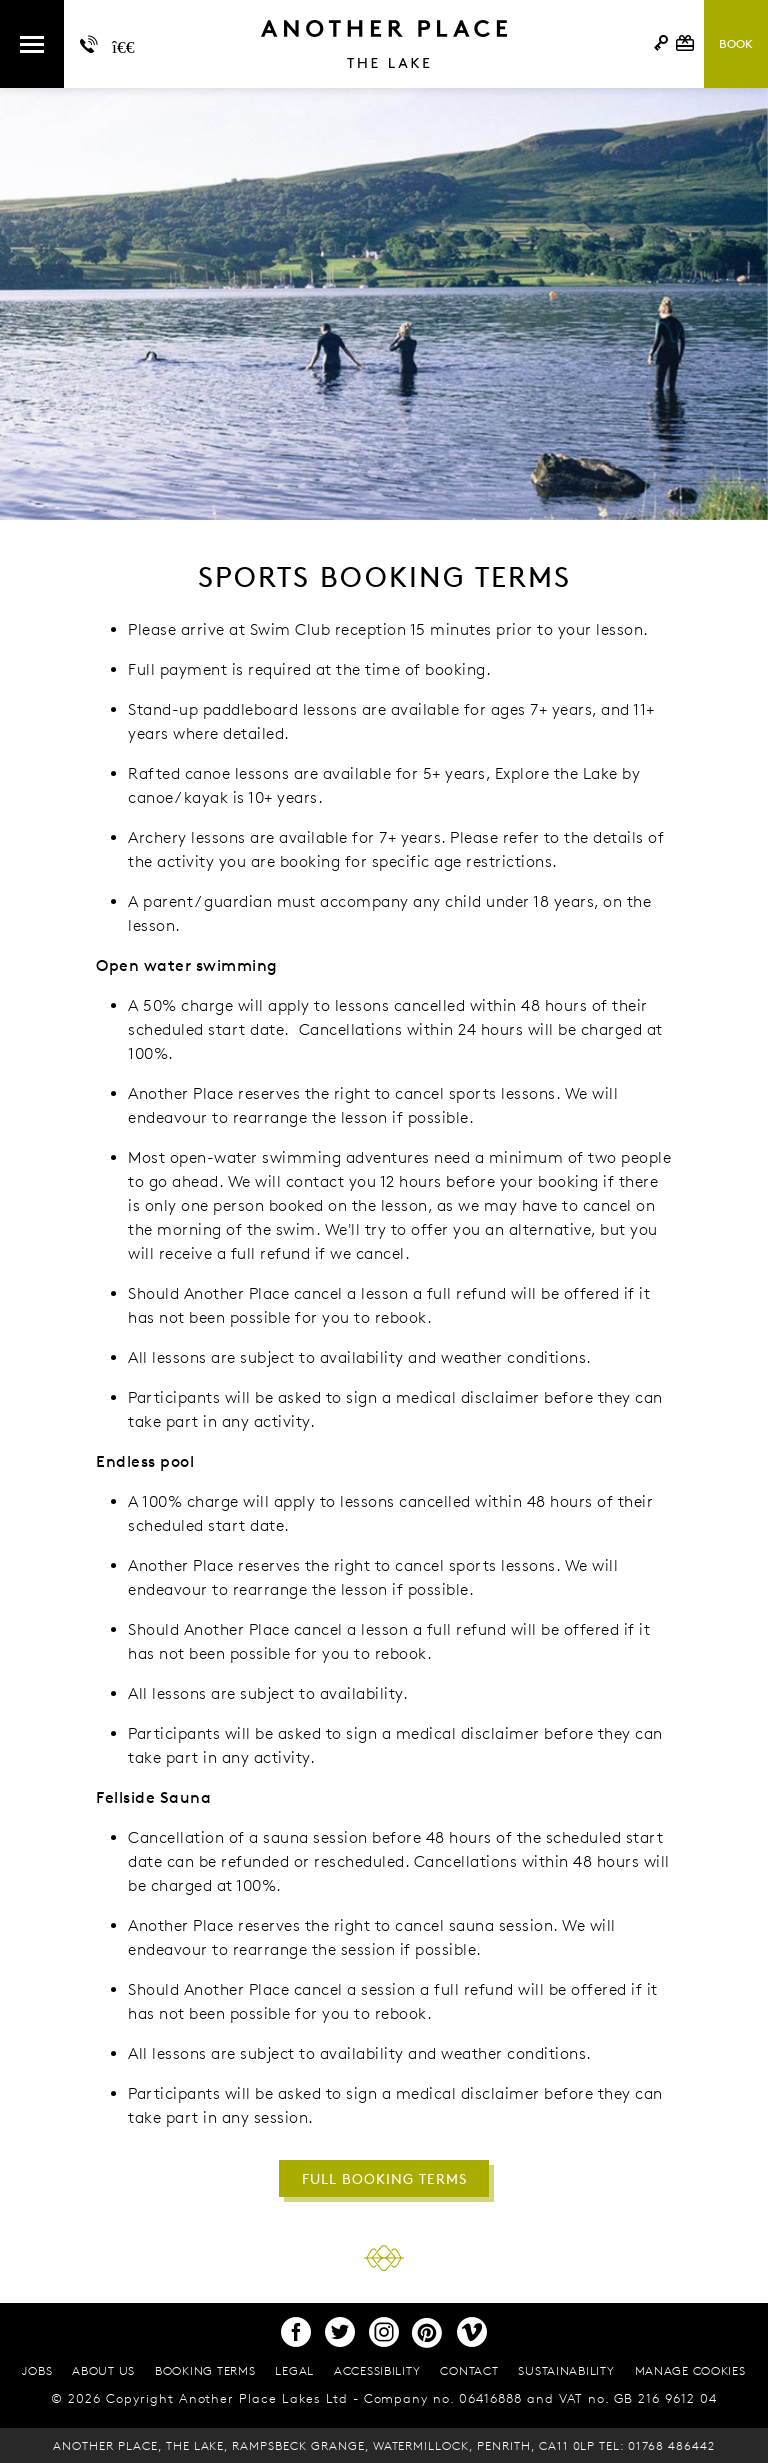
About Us (103, 2370)
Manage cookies (690, 2370)
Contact (469, 2370)
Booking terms (205, 2370)
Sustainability (566, 2370)
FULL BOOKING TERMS (384, 2178)
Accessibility (377, 2370)
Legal (294, 2370)
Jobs (37, 2370)
